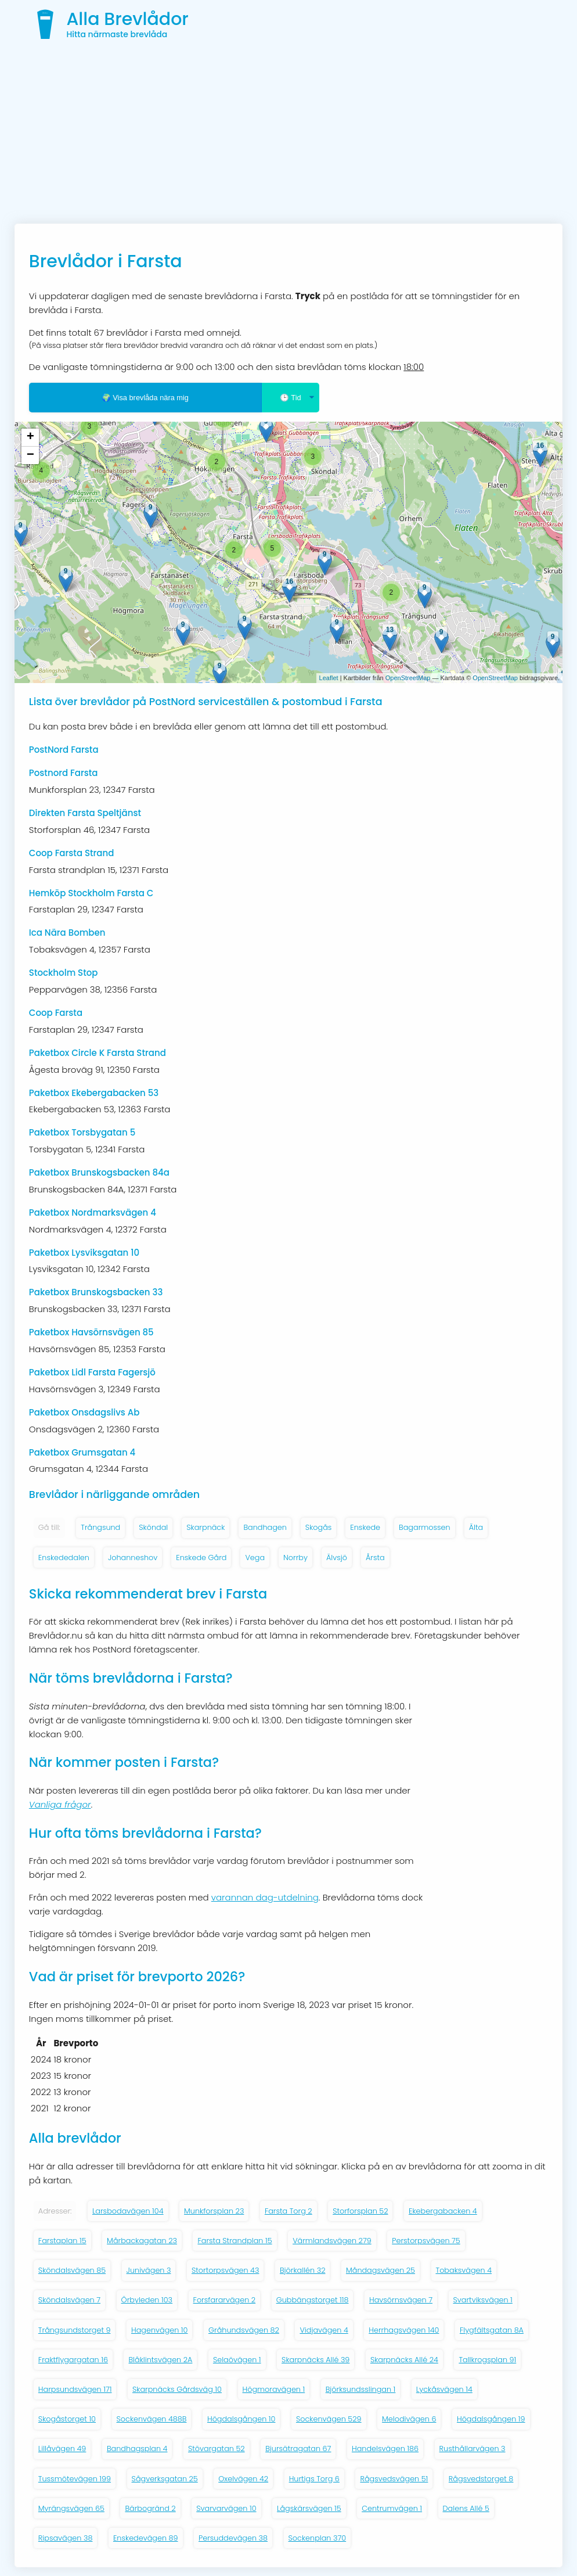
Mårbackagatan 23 (142, 2241)
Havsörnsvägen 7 (400, 2300)
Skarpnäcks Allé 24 (404, 2360)
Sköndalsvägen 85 (72, 2270)
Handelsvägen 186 (385, 2448)
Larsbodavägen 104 (128, 2211)
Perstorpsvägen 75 (426, 2241)
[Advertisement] (288, 136)
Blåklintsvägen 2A (160, 2360)
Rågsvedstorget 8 (481, 2479)
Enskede (365, 1527)
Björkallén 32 (303, 2270)
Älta (476, 1527)
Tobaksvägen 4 (464, 2270)
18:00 (413, 367)
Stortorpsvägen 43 (225, 2270)
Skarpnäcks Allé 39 (315, 2360)
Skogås (318, 1527)
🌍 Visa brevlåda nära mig (145, 397)
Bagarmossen (424, 1527)
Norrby (295, 1557)
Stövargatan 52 (216, 2448)
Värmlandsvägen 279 (332, 2241)
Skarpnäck (205, 1527)
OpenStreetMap (408, 677)
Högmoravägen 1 (274, 2389)
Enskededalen (63, 1557)
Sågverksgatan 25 (165, 2479)
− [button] (30, 455)
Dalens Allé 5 (466, 2508)
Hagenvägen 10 (159, 2330)
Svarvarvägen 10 (226, 2508)
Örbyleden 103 (147, 2300)
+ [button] (30, 437)
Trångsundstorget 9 (74, 2330)
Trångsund (100, 1527)
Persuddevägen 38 (233, 2538)
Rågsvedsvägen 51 (394, 2479)
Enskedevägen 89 (145, 2538)
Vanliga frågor (60, 1804)
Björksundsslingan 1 (361, 2389)
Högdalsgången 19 (491, 2419)
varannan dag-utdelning (265, 1897)
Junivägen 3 (149, 2270)
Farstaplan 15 (62, 2241)
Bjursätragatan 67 (298, 2448)
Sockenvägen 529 (329, 2419)
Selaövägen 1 (237, 2360)
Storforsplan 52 (360, 2211)
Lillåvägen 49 (62, 2448)
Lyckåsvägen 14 (444, 2389)
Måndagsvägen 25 (380, 2270)
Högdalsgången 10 (241, 2419)
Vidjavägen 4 (324, 2330)
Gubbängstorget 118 (312, 2300)
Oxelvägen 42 (243, 2479)
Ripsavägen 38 (65, 2538)
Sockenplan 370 (317, 2538)
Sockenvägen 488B (152, 2419)
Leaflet (328, 677)
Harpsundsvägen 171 (75, 2389)
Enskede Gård (201, 1557)
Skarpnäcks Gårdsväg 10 (177, 2389)
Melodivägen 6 (409, 2419)
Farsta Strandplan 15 (234, 2241)
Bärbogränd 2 (150, 2508)
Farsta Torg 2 (288, 2211)
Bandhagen (264, 1527)
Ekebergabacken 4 (443, 2211)
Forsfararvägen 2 (224, 2300)
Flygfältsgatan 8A (492, 2330)
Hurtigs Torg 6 (314, 2479)
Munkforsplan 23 (214, 2211)
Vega (255, 1557)
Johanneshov (132, 1557)
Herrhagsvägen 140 (404, 2330)
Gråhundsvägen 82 (243, 2330)
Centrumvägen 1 (392, 2508)
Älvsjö (336, 1557)
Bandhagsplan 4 (137, 2448)
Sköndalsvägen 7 (69, 2300)
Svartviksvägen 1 (483, 2300)
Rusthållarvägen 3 (472, 2448)
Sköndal (153, 1527)
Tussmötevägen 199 (74, 2479)
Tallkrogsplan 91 (487, 2360)
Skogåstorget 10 (67, 2419)
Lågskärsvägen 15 (309, 2508)
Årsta (375, 1557)
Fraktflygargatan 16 (73, 2360)
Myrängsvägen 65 (71, 2508)
